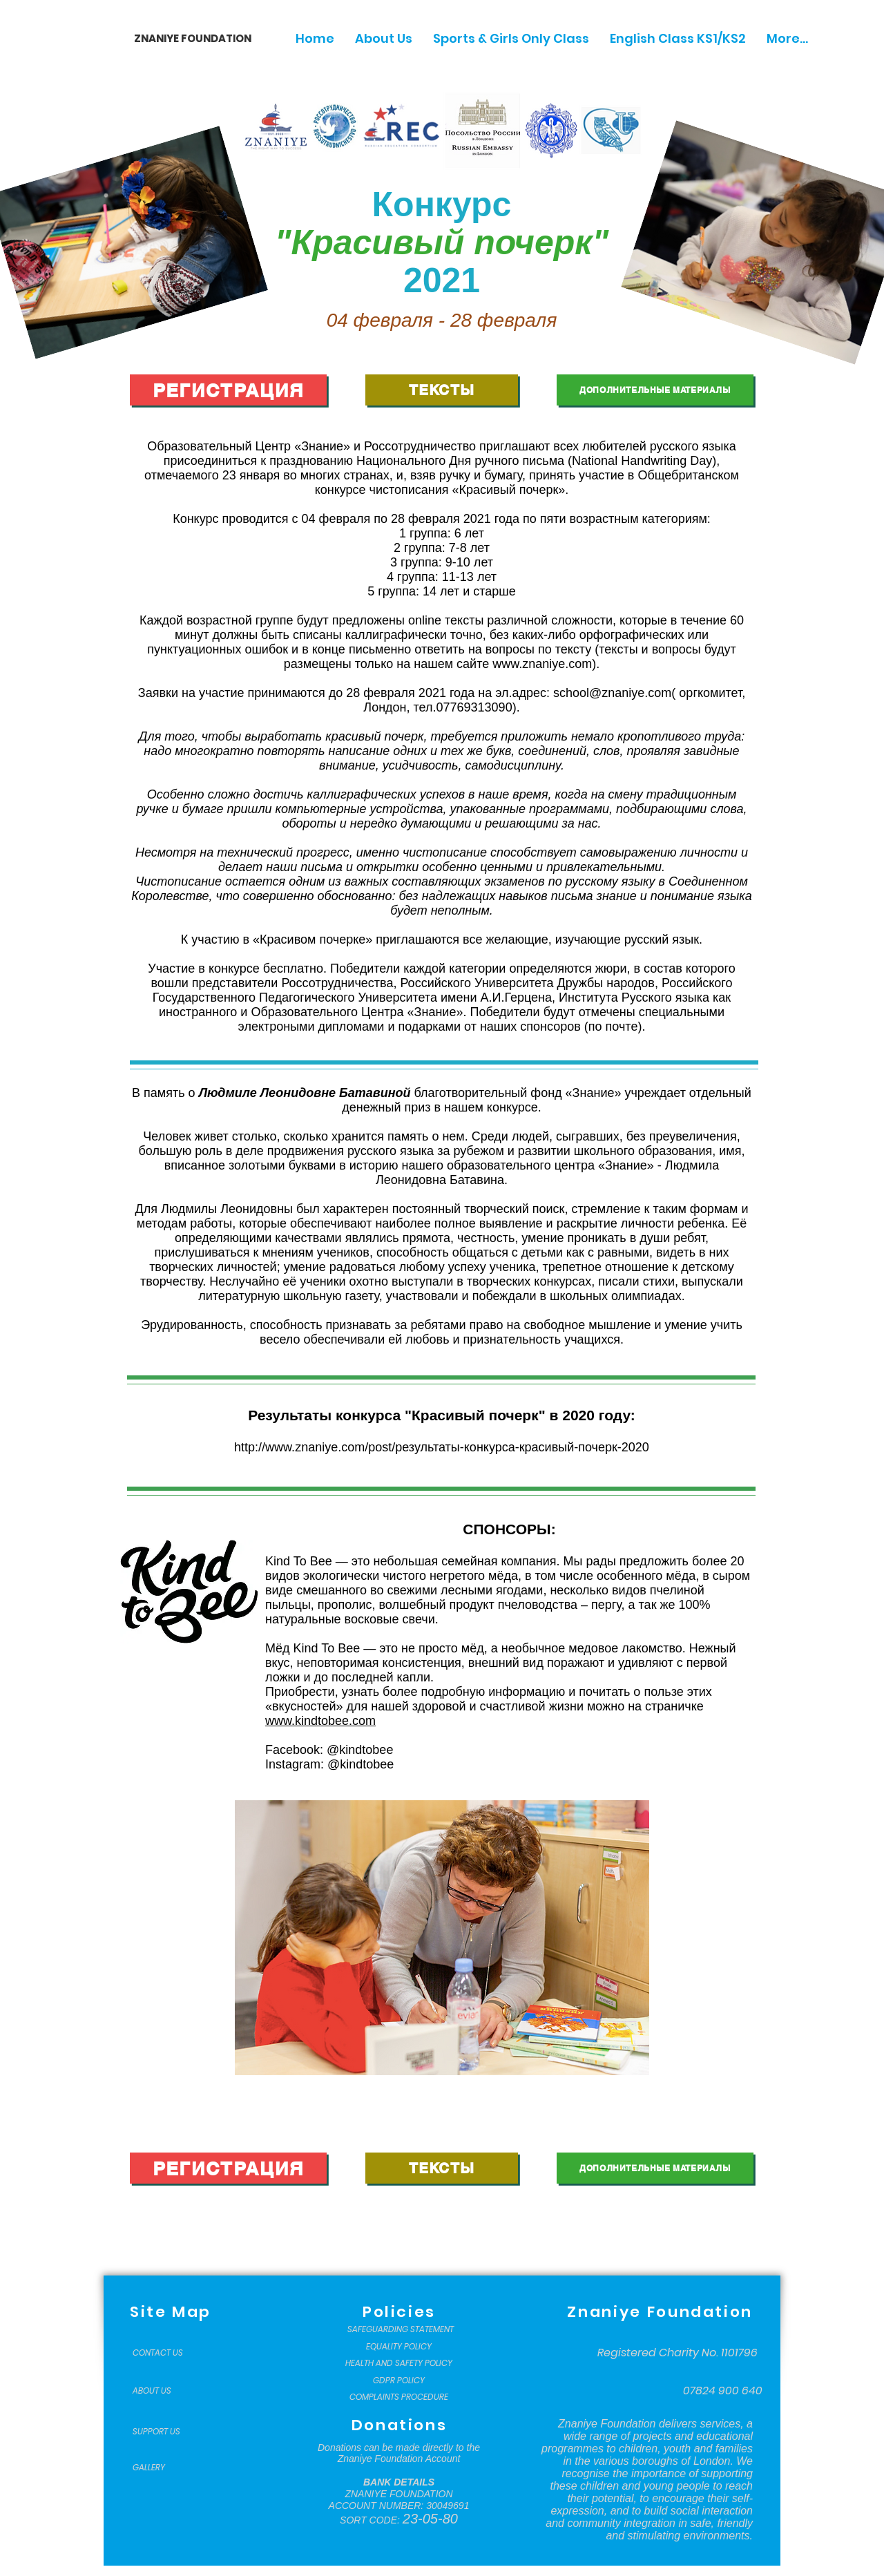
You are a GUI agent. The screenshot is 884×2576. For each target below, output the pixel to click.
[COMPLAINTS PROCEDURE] (399, 2397)
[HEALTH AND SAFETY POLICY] (399, 2363)
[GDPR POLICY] (399, 2380)
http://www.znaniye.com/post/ (314, 1447)
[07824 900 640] (722, 2391)
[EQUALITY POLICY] (399, 2346)
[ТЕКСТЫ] (441, 390)
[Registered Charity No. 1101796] (677, 2353)
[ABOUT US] (167, 2391)
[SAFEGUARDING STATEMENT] (400, 2329)
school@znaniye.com (612, 693)
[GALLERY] (167, 2467)
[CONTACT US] (167, 2353)
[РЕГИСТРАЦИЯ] (228, 390)
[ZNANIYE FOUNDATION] (187, 38)
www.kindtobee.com (320, 1721)
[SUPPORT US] (167, 2431)
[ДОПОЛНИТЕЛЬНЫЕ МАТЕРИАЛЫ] (655, 390)
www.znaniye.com (542, 664)
